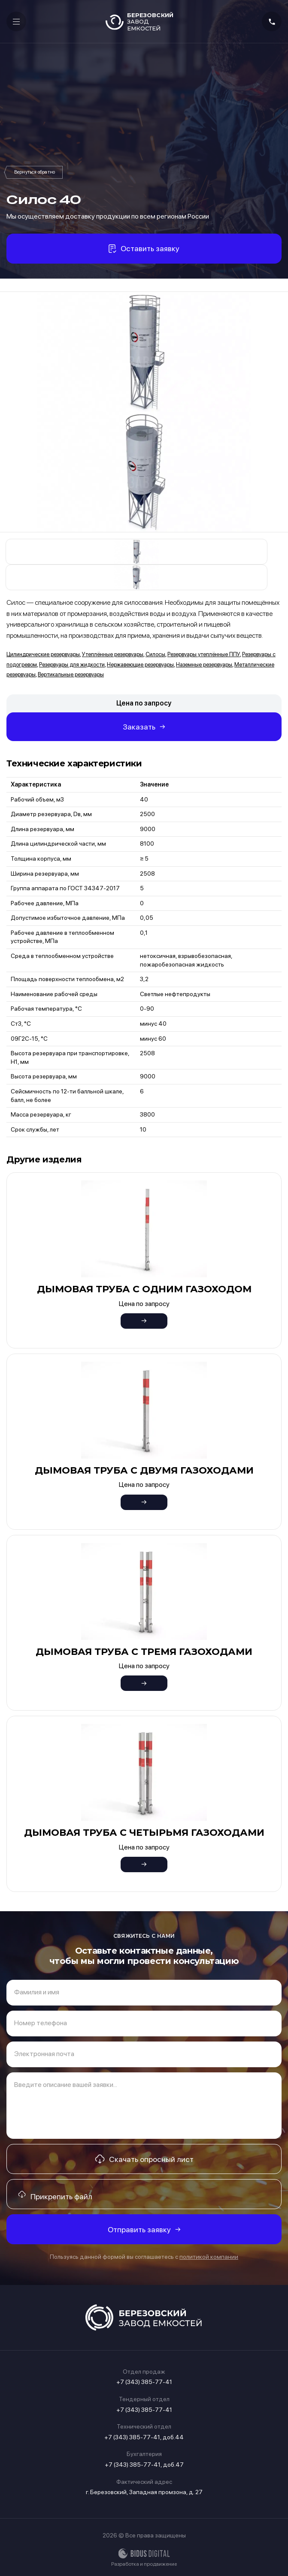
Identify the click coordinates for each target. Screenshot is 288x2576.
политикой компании (208, 2256)
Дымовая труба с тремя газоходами (144, 1651)
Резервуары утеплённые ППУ (203, 654)
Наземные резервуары (204, 664)
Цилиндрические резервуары (43, 654)
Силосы (34, 172)
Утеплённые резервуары (112, 654)
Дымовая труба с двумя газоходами (144, 1470)
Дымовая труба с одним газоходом (144, 1289)
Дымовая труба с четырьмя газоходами (144, 1832)
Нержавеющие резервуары (140, 664)
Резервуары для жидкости (72, 664)
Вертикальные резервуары (71, 674)
